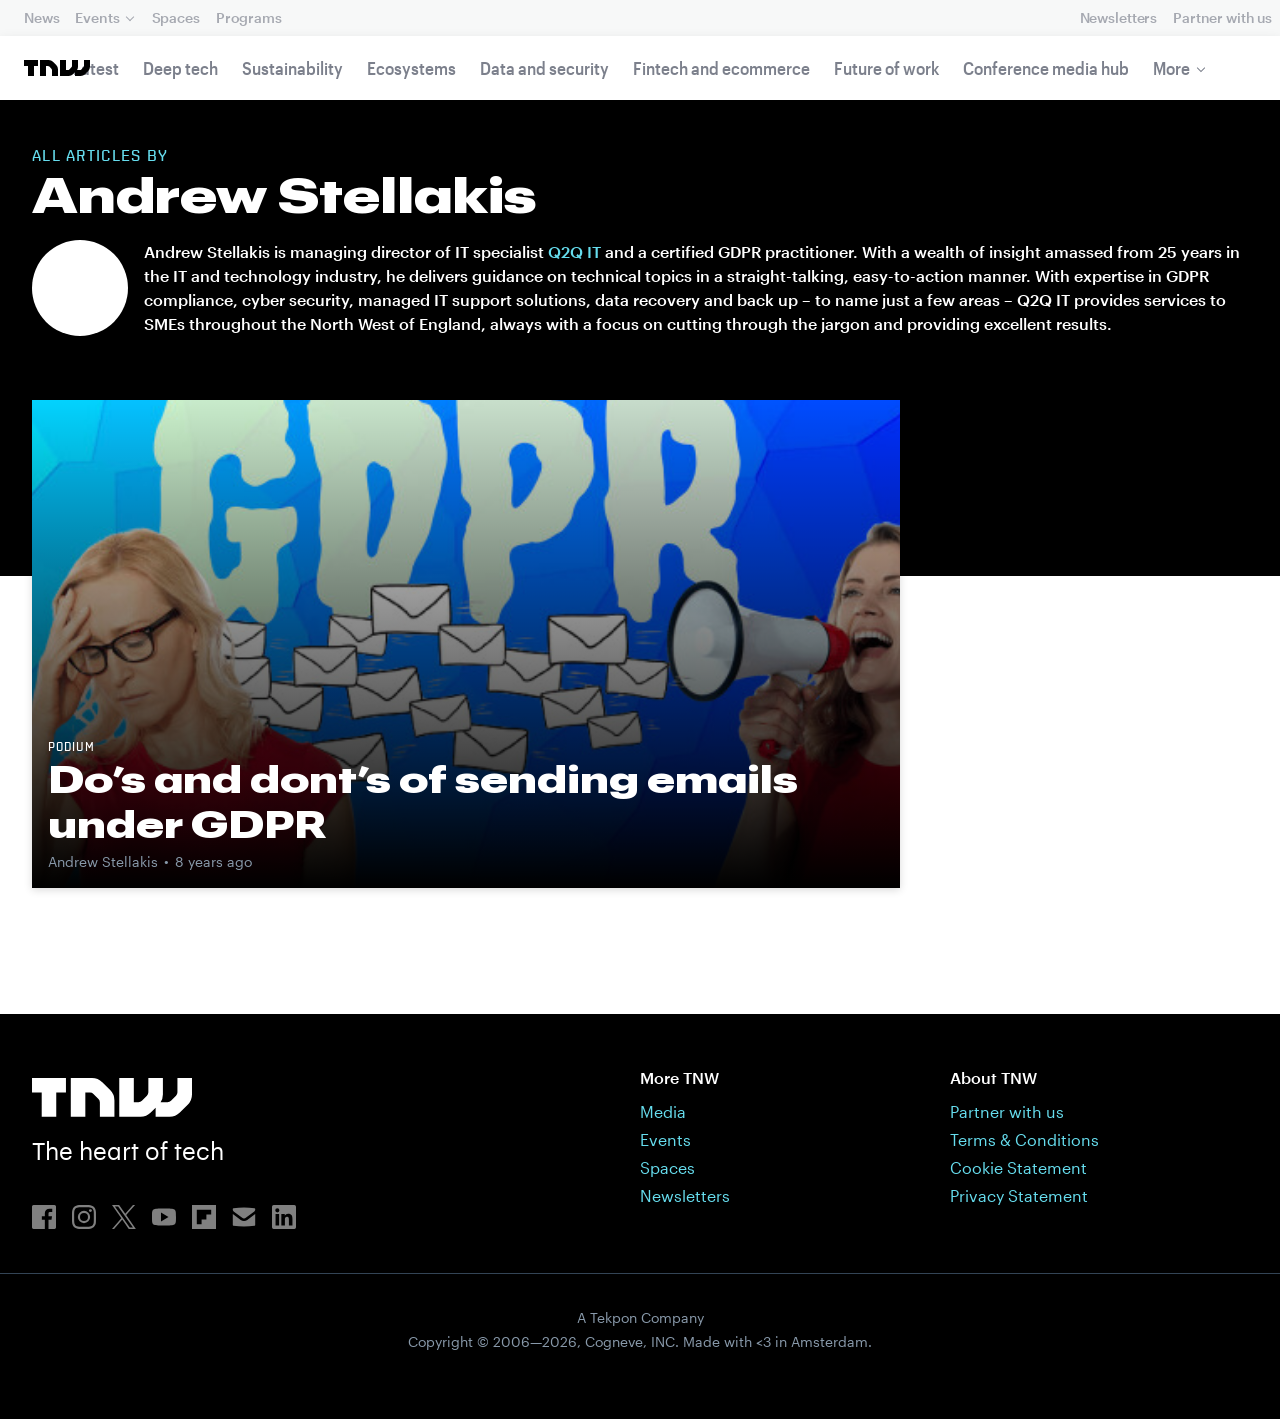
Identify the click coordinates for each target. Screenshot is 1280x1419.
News (41, 17)
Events (97, 17)
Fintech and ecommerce (721, 68)
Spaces (176, 17)
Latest (96, 68)
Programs (249, 17)
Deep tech (180, 68)
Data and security (544, 68)
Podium (71, 748)
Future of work (886, 68)
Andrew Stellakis (103, 861)
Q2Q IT (574, 251)
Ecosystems (411, 68)
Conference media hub (1046, 68)
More (1171, 68)
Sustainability (292, 68)
